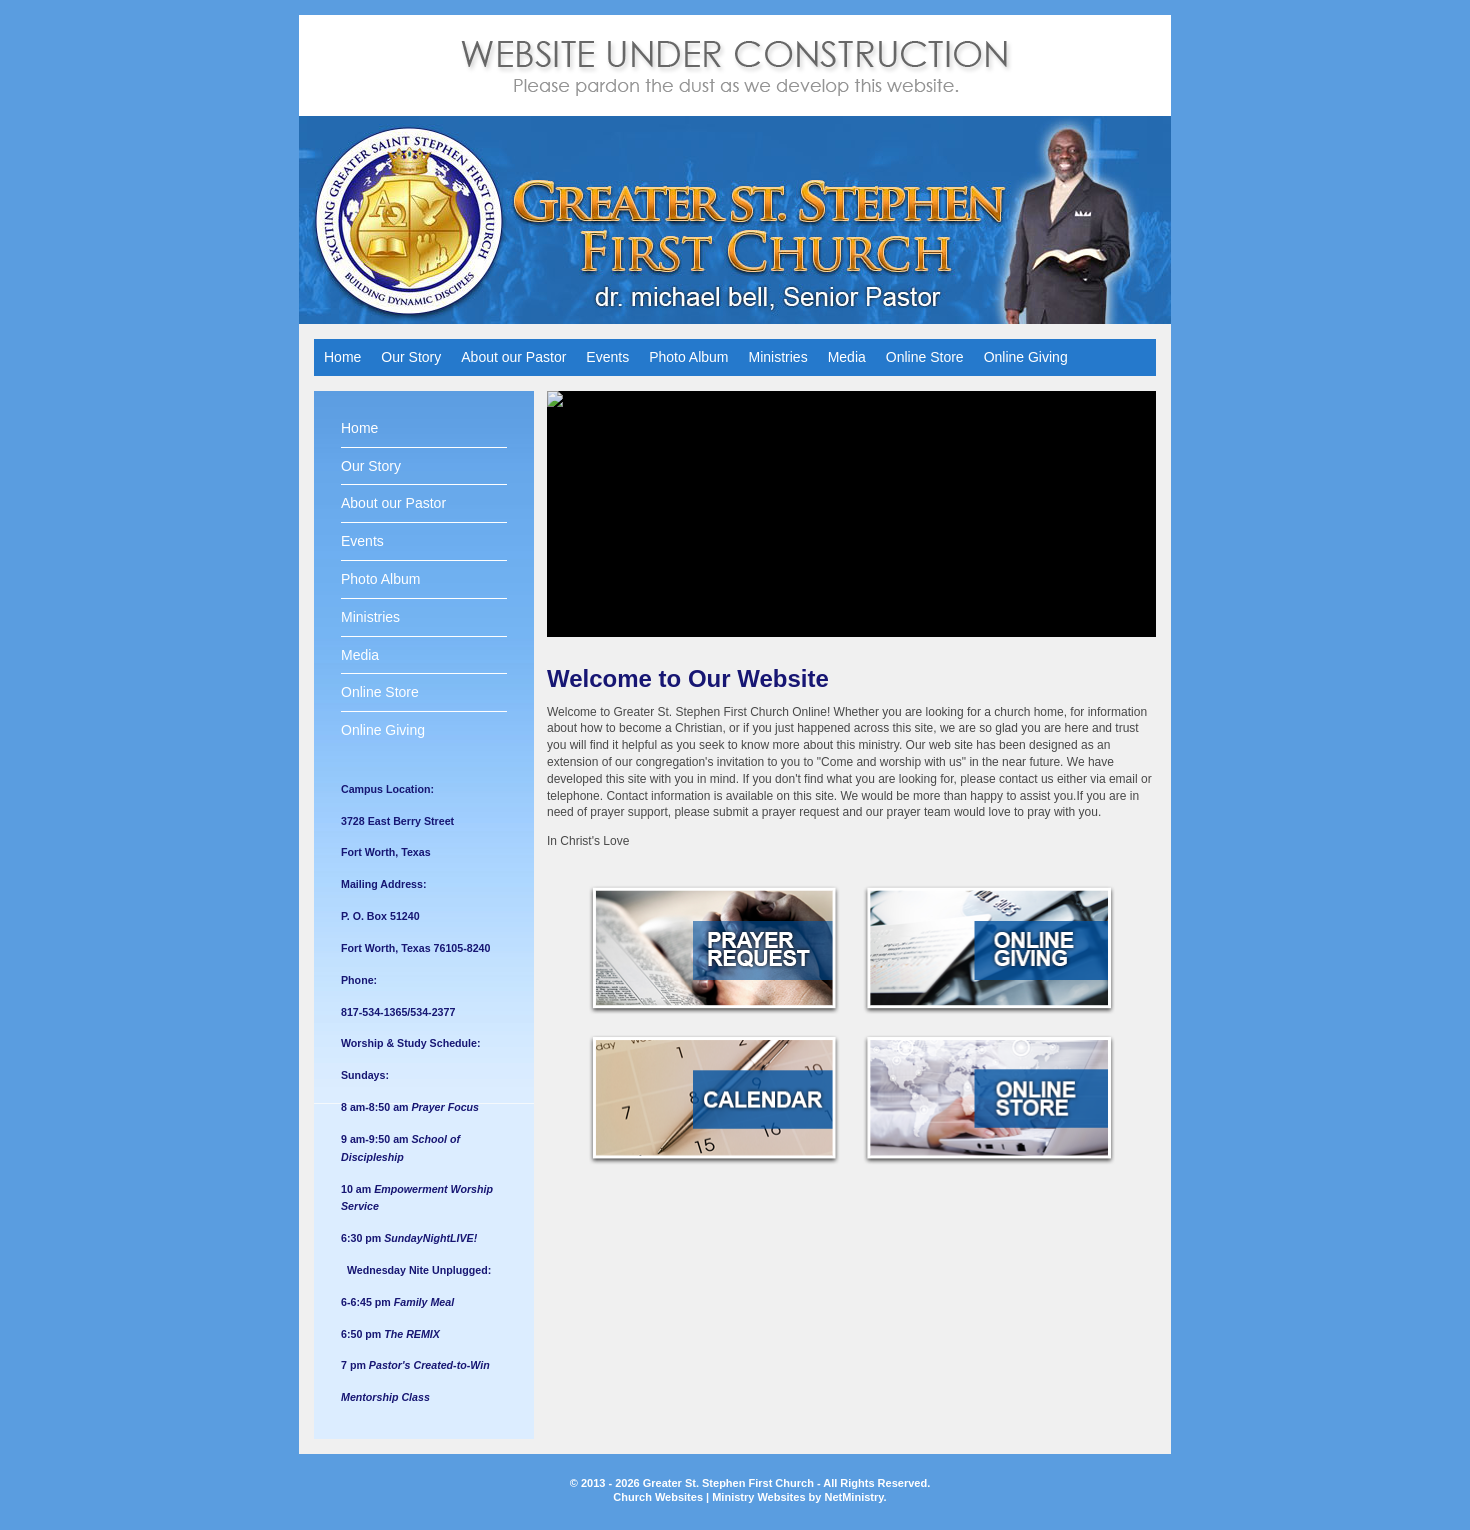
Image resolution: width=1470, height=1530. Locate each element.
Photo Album (688, 357)
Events (607, 357)
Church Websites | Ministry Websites (710, 1497)
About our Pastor (513, 357)
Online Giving (1026, 357)
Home (342, 357)
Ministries (778, 357)
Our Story (411, 357)
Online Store (925, 357)
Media (847, 357)
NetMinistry (853, 1497)
